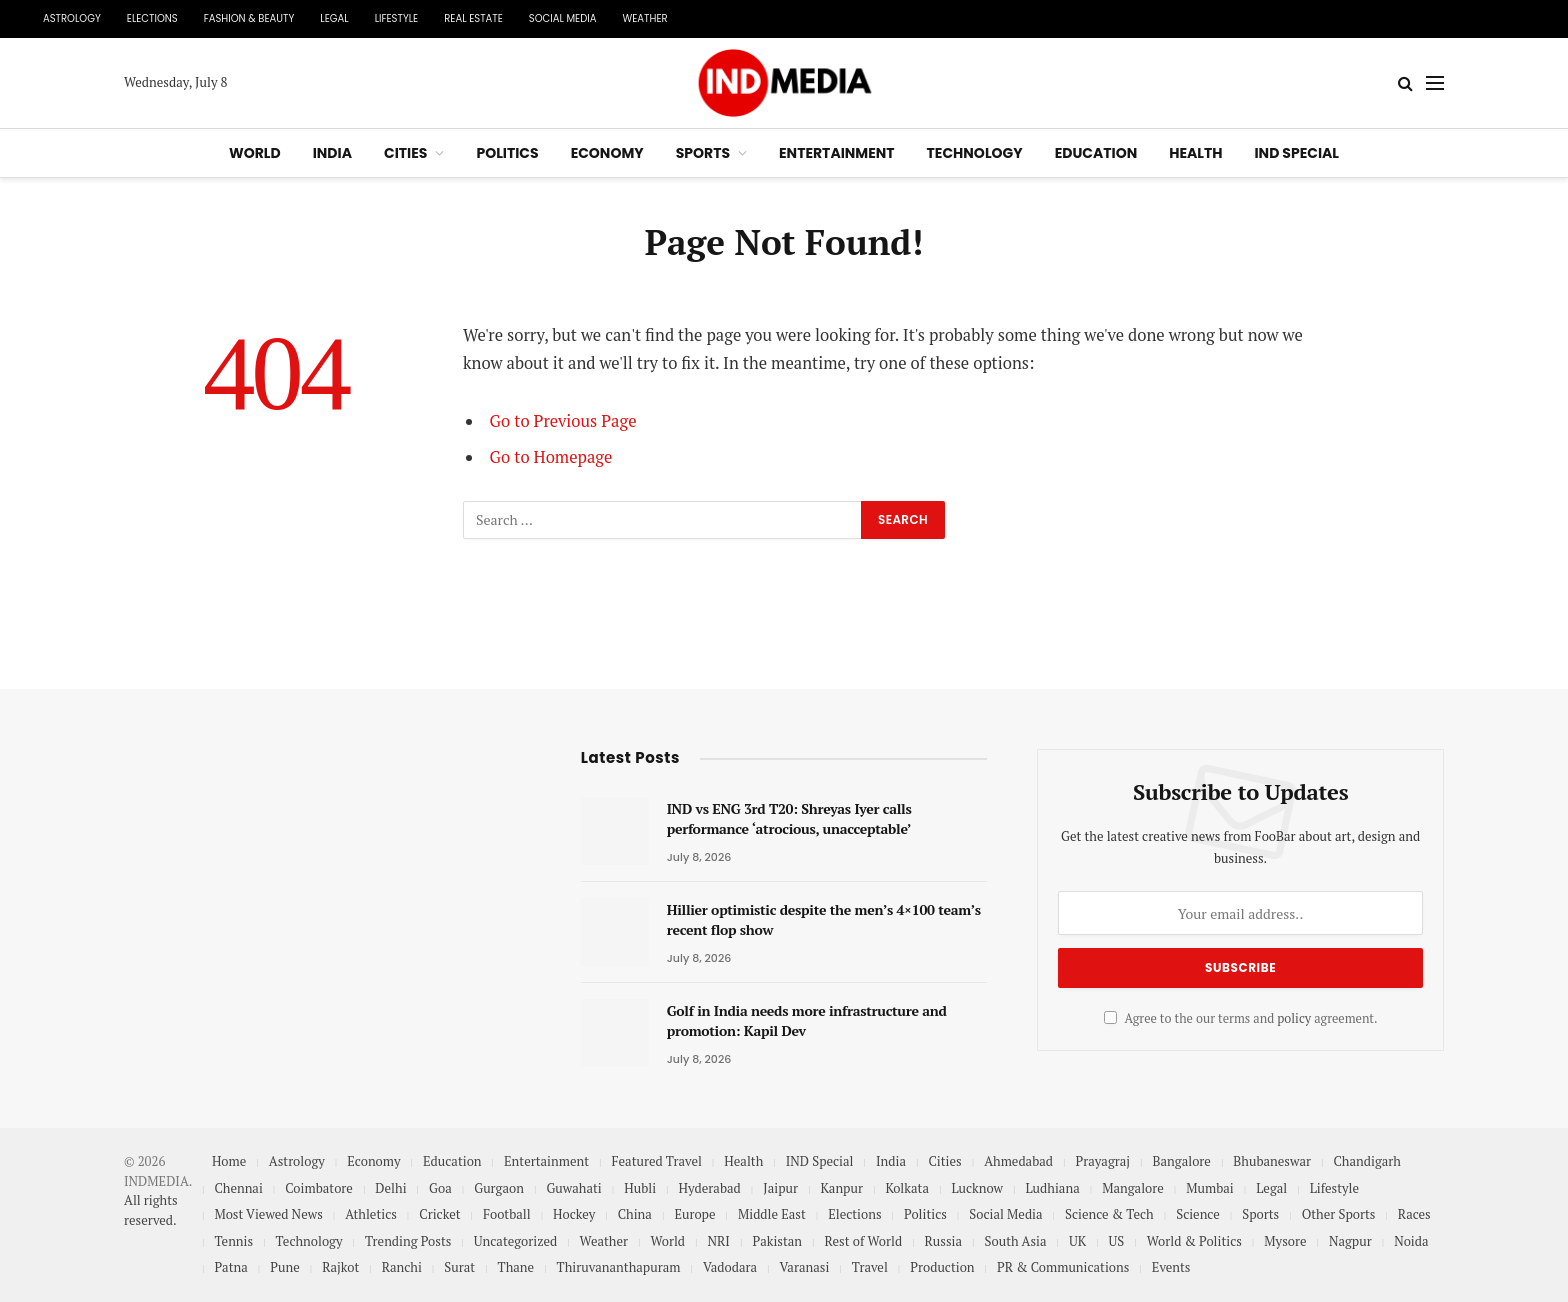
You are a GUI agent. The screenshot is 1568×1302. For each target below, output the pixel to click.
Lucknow (977, 1188)
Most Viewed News (268, 1214)
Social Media (563, 18)
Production (942, 1267)
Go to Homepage (551, 457)
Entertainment (837, 153)
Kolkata (907, 1188)
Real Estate (473, 18)
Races (1414, 1214)
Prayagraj (1103, 1161)
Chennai (238, 1188)
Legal (334, 18)
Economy (607, 153)
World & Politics (1194, 1241)
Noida (1411, 1241)
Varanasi (805, 1267)
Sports (703, 153)
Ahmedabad (1018, 1161)
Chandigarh (1366, 1161)
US (1117, 1241)
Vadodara (730, 1267)
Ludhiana (1052, 1188)
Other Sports (1339, 1214)
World (255, 153)
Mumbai (1210, 1188)
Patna (230, 1267)
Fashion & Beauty (249, 18)
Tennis (233, 1241)
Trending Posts (408, 1241)
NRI (719, 1241)
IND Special (1296, 153)
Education (1096, 153)
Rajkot (340, 1267)
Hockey (574, 1214)
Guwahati (573, 1188)
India (332, 153)
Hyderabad (710, 1188)
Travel (870, 1267)
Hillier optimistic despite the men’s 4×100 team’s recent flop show (824, 919)
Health (1195, 153)
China (635, 1214)
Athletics (371, 1214)
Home (229, 1161)
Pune (284, 1267)
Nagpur (1350, 1241)
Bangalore (1182, 1161)
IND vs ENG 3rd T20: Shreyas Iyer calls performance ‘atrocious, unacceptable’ (789, 818)
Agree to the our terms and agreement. (1241, 1018)
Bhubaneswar (1272, 1161)
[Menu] (1435, 83)
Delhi (390, 1188)
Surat (459, 1267)
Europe (694, 1214)
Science (1198, 1214)
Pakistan (777, 1241)
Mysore (1285, 1241)
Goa (440, 1188)
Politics (507, 153)
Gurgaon (499, 1188)
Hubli (640, 1188)
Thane (516, 1267)
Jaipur (780, 1188)
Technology (975, 153)
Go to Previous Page (563, 421)
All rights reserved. (151, 1210)
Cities (405, 153)
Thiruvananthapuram (619, 1267)
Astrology (72, 18)
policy (1294, 1018)
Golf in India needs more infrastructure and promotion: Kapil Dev (807, 1020)
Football (507, 1214)
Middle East (772, 1214)
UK (1077, 1241)
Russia (943, 1241)
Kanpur (841, 1188)
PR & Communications (1063, 1267)
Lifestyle (397, 18)
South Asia (1016, 1241)
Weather (644, 18)
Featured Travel (656, 1161)
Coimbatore (319, 1188)
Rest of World (864, 1241)
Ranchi (402, 1267)
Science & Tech (1109, 1214)
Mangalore (1133, 1188)
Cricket (439, 1214)
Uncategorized (515, 1241)
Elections (152, 18)
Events (1171, 1267)
